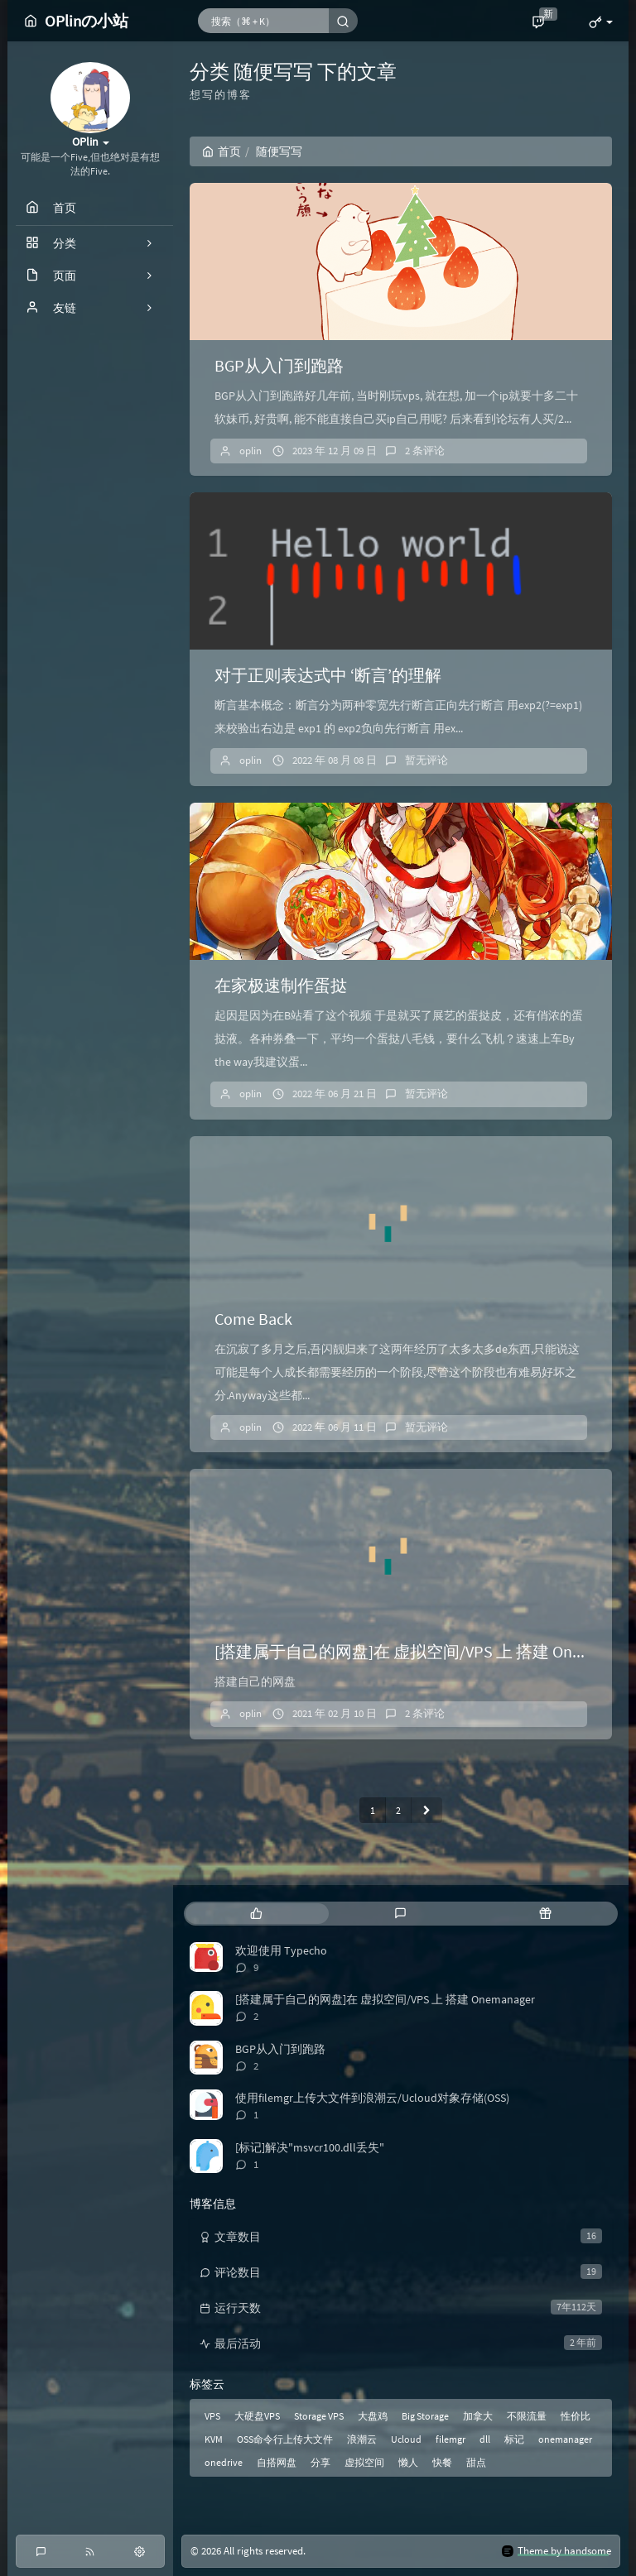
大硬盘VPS (257, 2416)
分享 (320, 2462)
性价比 (575, 2416)
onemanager (565, 2439)
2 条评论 (425, 451)
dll (484, 2439)
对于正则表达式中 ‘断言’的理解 (327, 674)
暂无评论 (426, 760)
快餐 (442, 2462)
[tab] (256, 1914)
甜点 (476, 2462)
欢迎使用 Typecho (281, 1950)
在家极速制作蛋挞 (280, 985)
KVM (214, 2439)
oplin (250, 451)
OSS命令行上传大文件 (285, 2439)
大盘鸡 (373, 2416)
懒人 (408, 2462)
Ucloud (406, 2439)
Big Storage (425, 2416)
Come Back (253, 1318)
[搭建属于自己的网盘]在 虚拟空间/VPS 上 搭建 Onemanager (385, 1999)
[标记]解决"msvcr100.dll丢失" (309, 2147)
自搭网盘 (276, 2462)
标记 (514, 2439)
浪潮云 (362, 2439)
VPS (212, 2416)
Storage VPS (319, 2416)
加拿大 (478, 2416)
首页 (221, 151)
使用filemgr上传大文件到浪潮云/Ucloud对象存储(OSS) (372, 2097)
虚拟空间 (364, 2462)
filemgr (450, 2439)
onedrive (224, 2462)
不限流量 (527, 2416)
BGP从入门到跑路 (279, 365)
